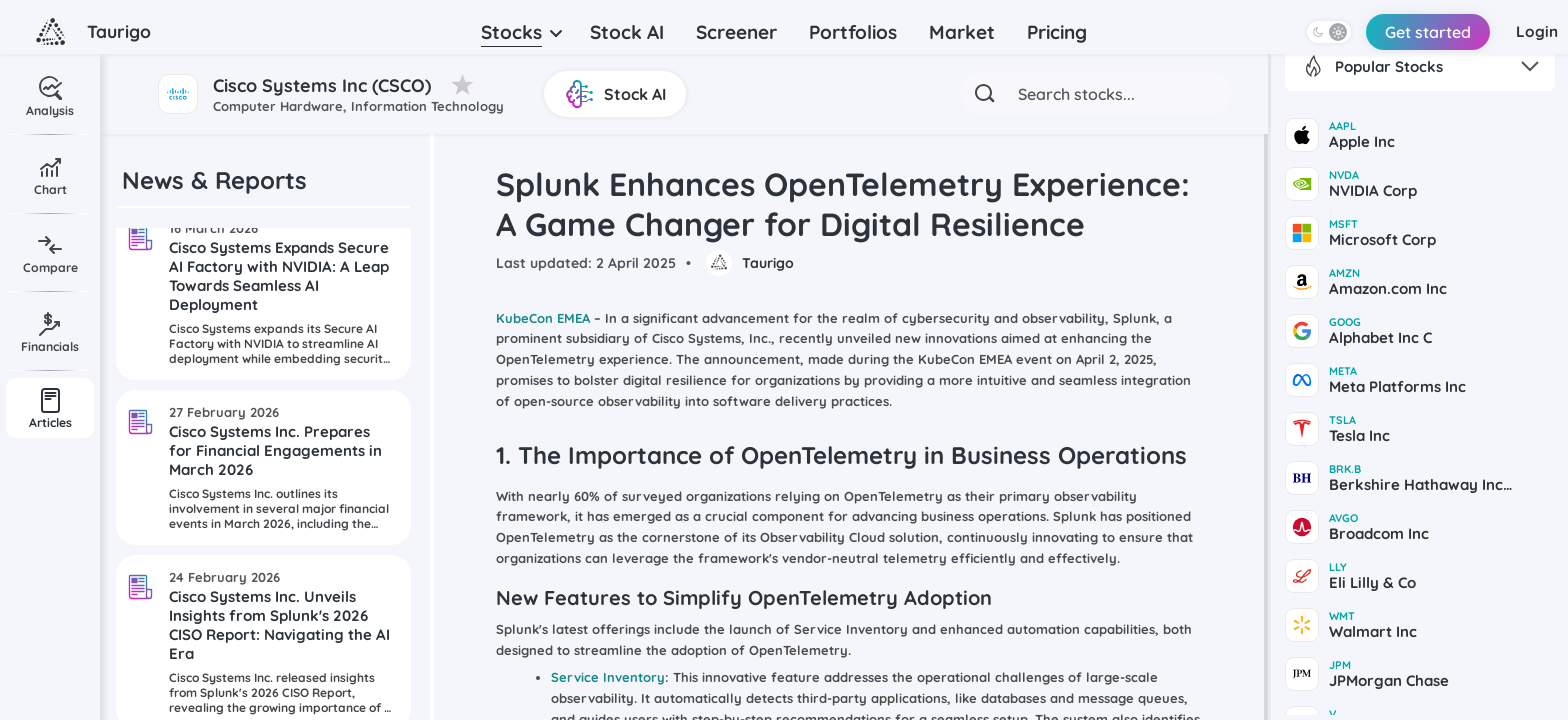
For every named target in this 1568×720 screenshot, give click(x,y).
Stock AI (627, 32)
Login (1527, 32)
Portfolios (853, 32)
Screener (736, 32)
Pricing (1057, 32)
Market (962, 32)
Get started (1403, 32)
